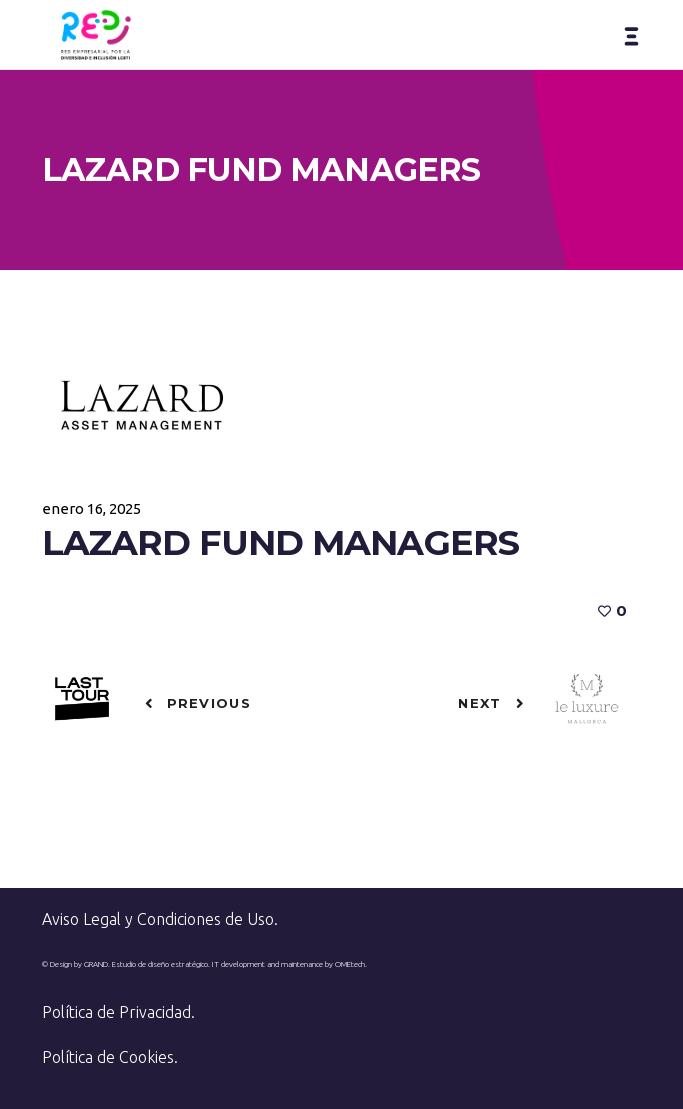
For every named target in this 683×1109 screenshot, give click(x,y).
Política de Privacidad (116, 1012)
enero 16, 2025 (91, 508)
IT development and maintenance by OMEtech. (289, 964)
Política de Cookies (108, 1057)
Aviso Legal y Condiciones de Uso (158, 919)
